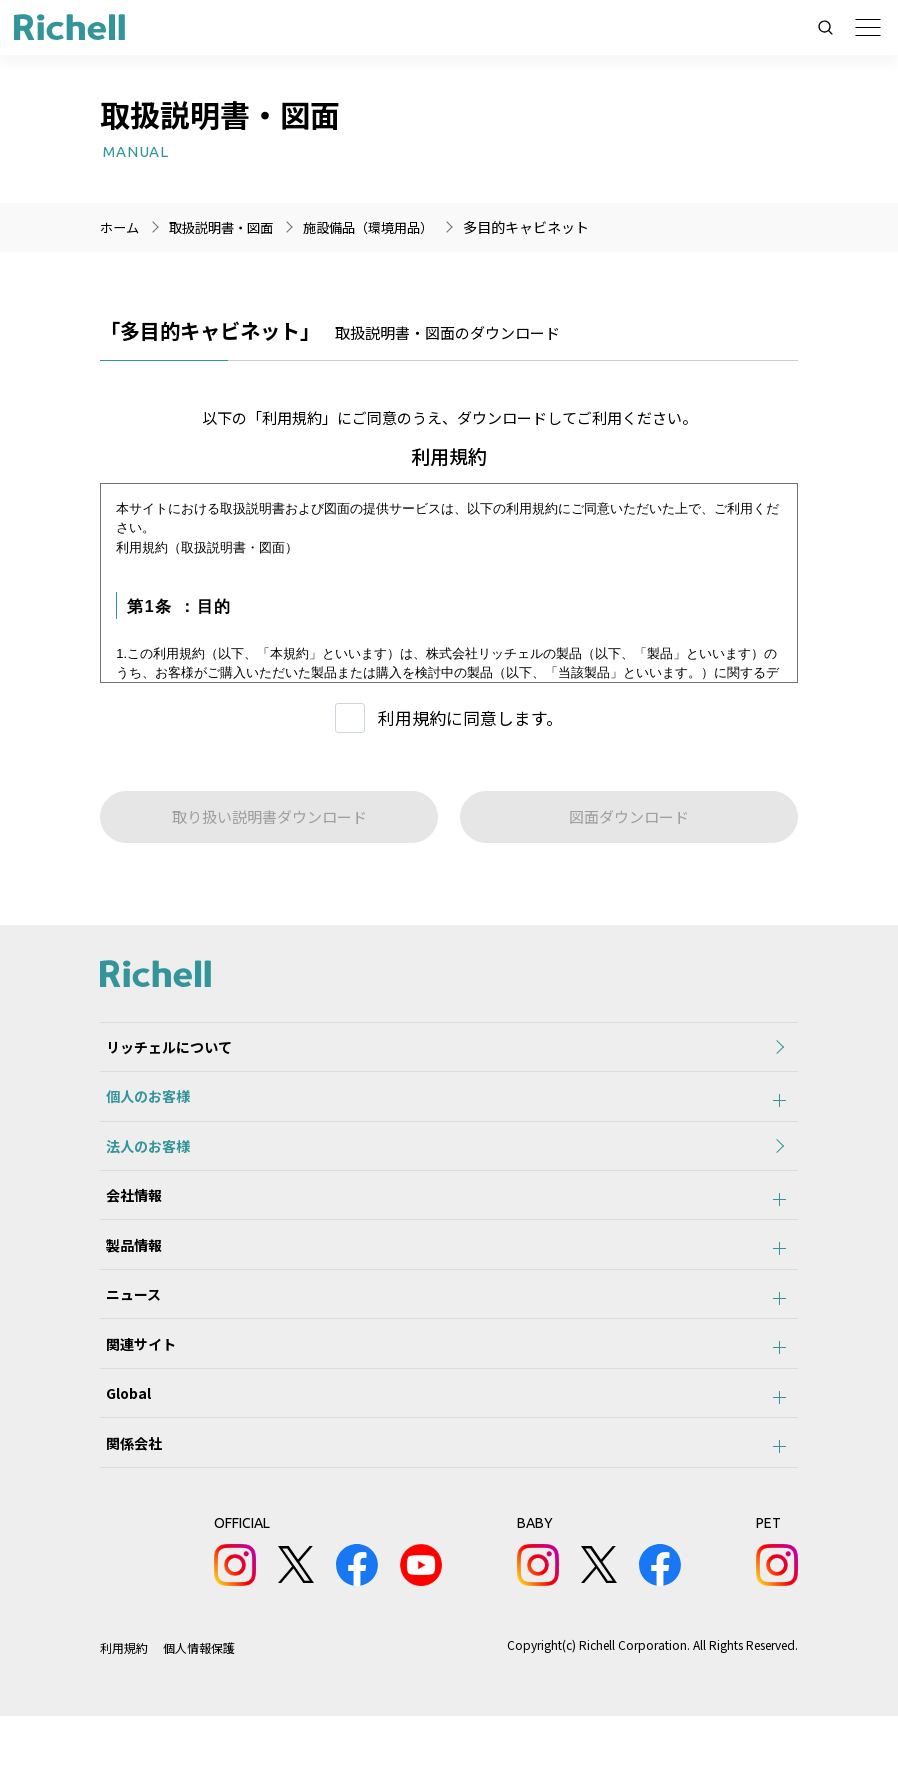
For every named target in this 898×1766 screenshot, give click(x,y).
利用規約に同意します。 (470, 717)
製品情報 (128, 1270)
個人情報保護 (199, 1697)
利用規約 (124, 1697)
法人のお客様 (142, 1160)
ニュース (127, 1325)
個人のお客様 (142, 1105)
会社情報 (128, 1215)
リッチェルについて (163, 1050)
